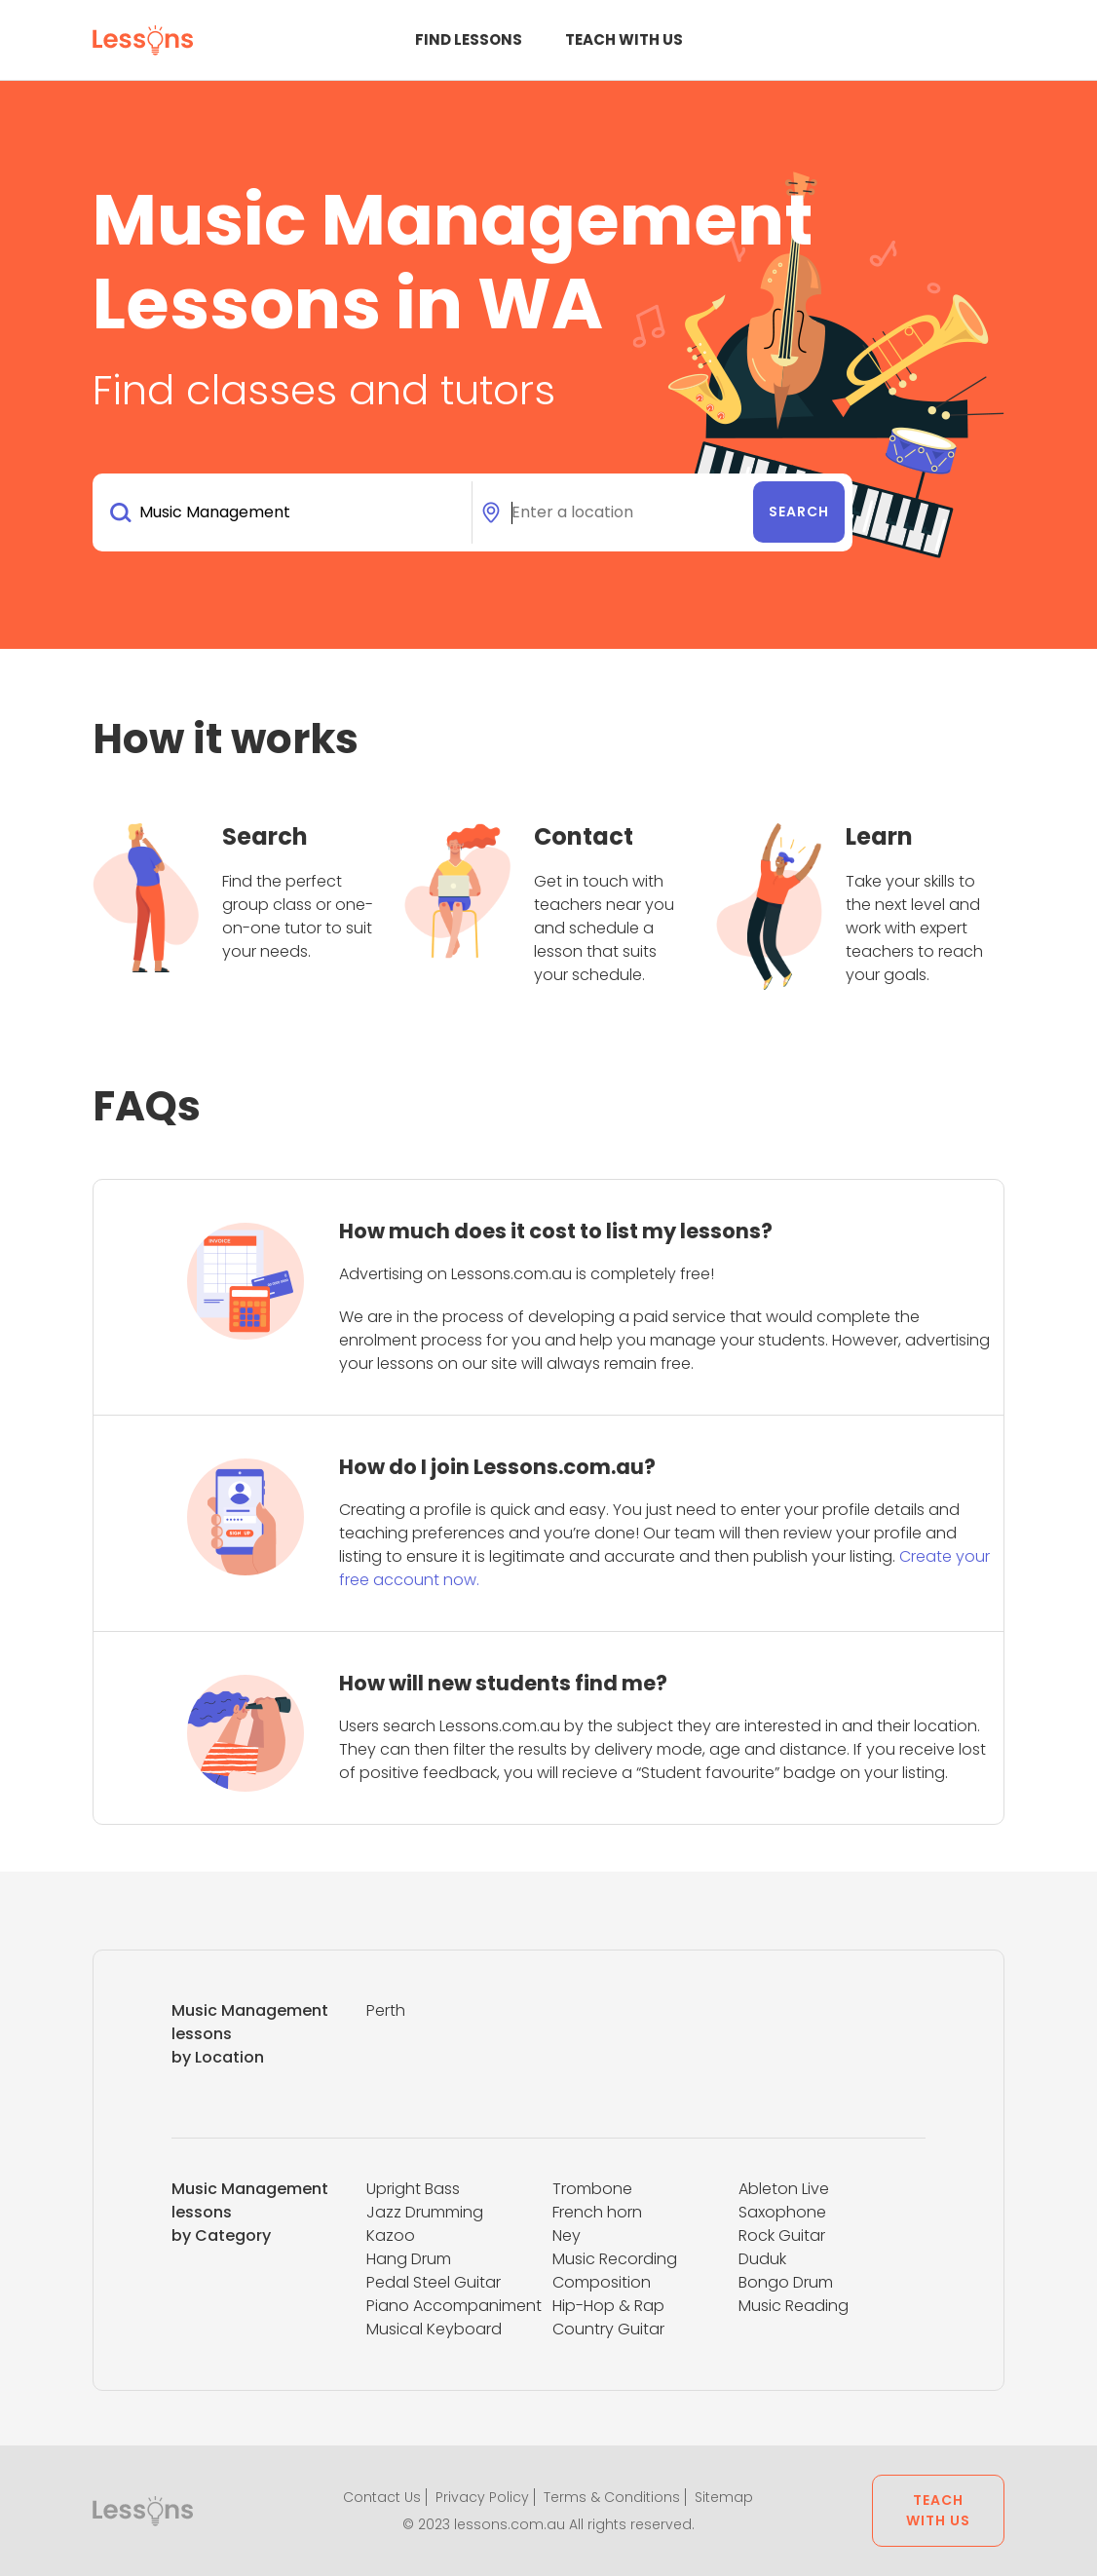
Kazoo (390, 2235)
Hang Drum (408, 2259)
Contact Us (382, 2497)
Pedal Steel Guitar (433, 2282)
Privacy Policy (482, 2497)
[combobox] (286, 512)
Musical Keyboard (434, 2329)
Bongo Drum (785, 2282)
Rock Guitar (781, 2235)
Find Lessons (468, 39)
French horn (597, 2212)
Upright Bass (413, 2189)
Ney (566, 2235)
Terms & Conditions (612, 2497)
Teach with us (624, 39)
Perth (385, 2010)
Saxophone (782, 2212)
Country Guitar (608, 2329)
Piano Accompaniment (454, 2305)
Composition (601, 2282)
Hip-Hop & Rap (608, 2305)
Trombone (592, 2189)
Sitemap (724, 2497)
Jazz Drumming (424, 2212)
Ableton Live (783, 2189)
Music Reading (793, 2305)
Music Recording (614, 2259)
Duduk (762, 2259)
